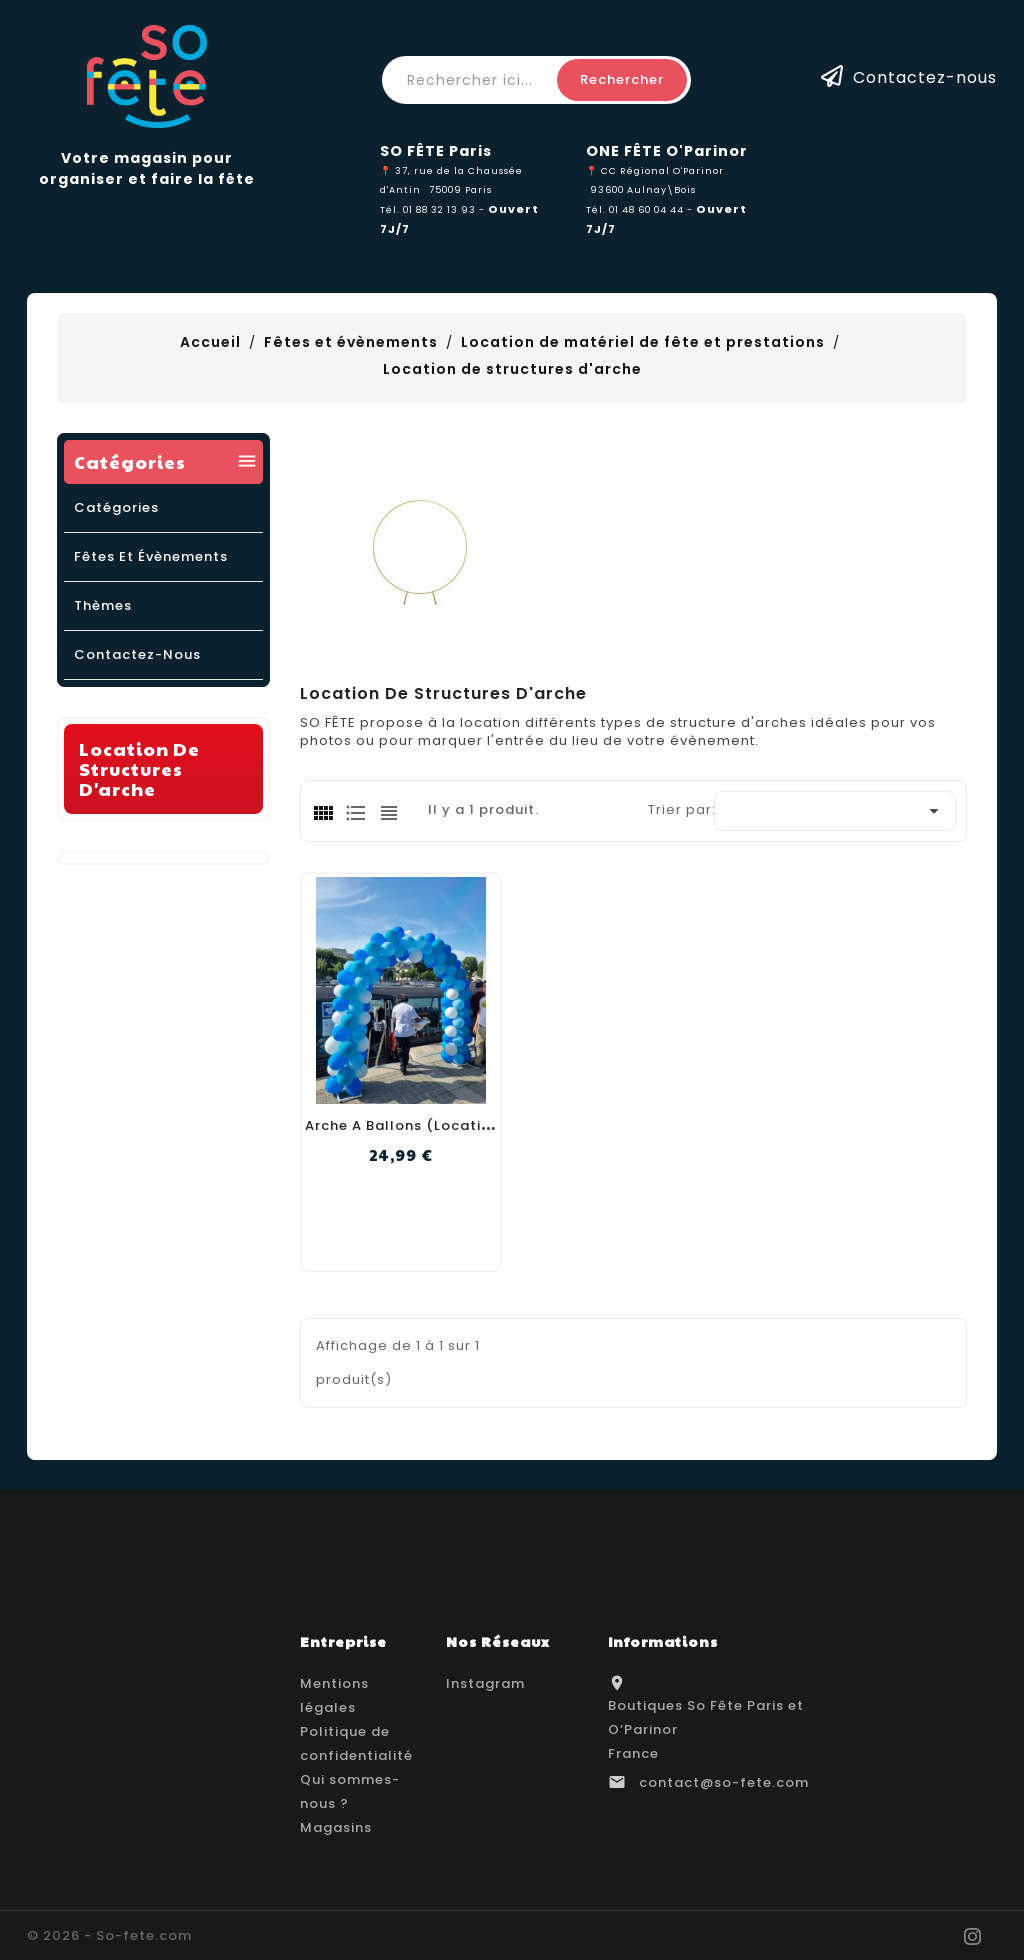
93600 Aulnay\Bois (643, 189)
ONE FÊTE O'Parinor (667, 151)
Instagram (485, 1683)
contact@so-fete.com (724, 1782)
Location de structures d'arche (139, 768)
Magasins (336, 1827)
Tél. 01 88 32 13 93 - (434, 209)
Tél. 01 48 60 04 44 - (641, 209)
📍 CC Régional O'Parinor (655, 170)
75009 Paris (460, 189)
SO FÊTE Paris (436, 151)
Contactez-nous (925, 76)
